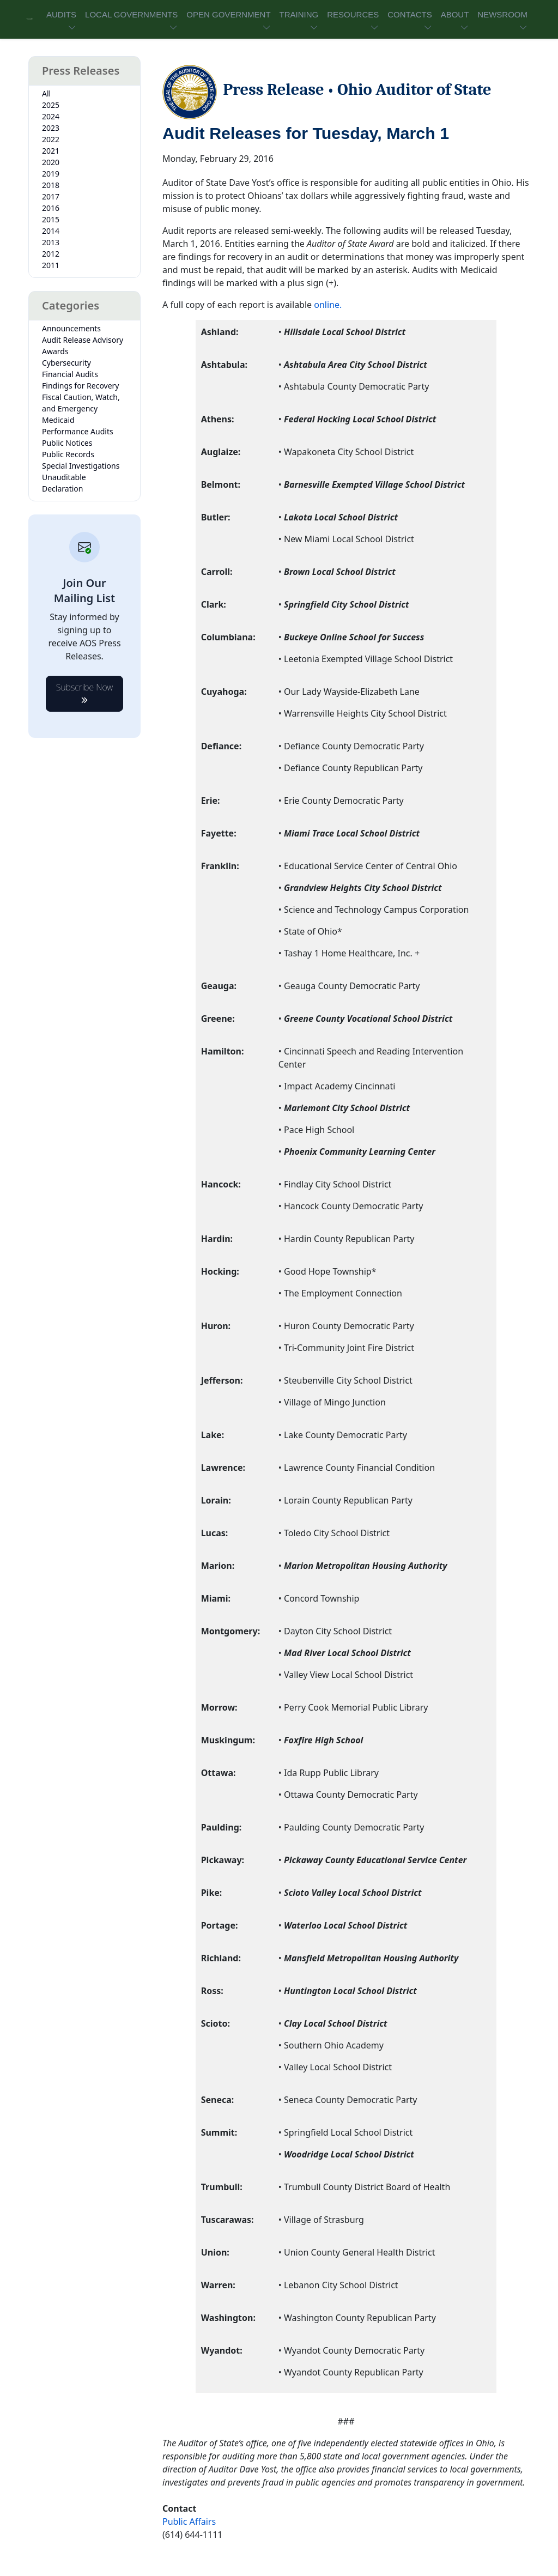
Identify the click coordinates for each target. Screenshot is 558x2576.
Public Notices (67, 443)
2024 (50, 116)
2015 (50, 219)
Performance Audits (77, 431)
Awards (55, 351)
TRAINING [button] (299, 14)
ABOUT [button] (455, 14)
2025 (50, 105)
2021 (50, 151)
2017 (50, 196)
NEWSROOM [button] (502, 14)
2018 (50, 185)
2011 (50, 265)
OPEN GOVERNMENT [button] (228, 14)
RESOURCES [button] (353, 14)
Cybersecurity (66, 362)
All (46, 93)
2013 (50, 242)
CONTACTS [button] (409, 14)
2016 (50, 208)
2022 (50, 139)
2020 (50, 162)
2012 (50, 253)
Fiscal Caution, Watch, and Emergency (81, 403)
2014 (50, 231)
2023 (50, 128)
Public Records (68, 454)
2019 (50, 173)
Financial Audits (70, 374)
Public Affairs (189, 2521)
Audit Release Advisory (82, 340)
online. (328, 305)
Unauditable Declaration (64, 483)
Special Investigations (80, 465)
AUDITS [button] (61, 14)
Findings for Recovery (80, 385)
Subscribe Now (84, 690)
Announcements (71, 328)
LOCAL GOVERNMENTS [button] (131, 14)
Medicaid (58, 420)
